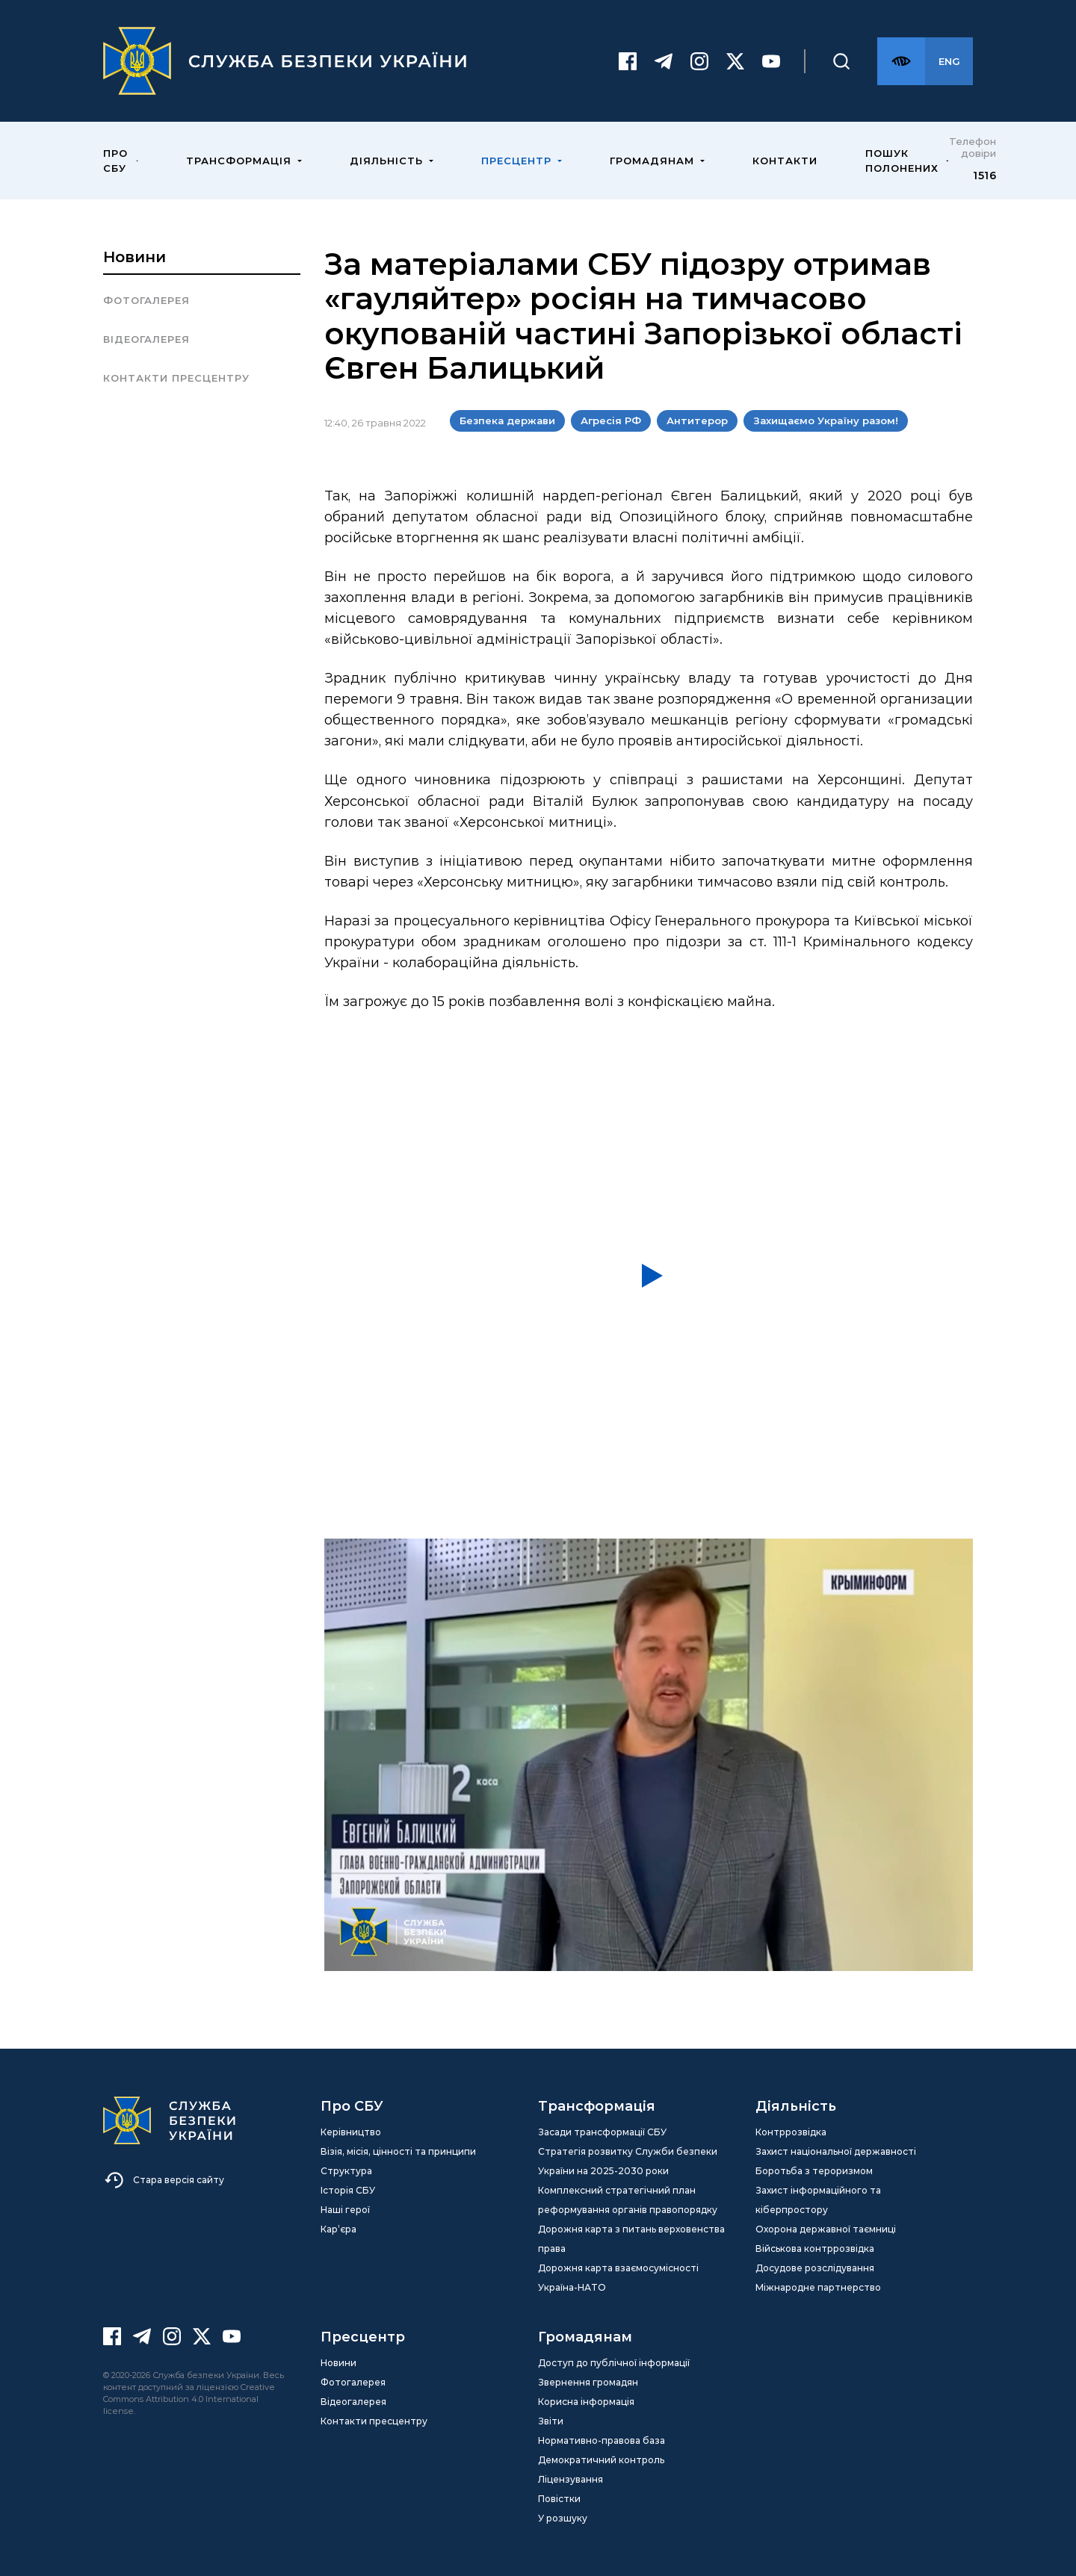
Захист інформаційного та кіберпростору (818, 2200)
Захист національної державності (835, 2151)
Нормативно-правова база (601, 2440)
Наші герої (345, 2209)
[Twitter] (735, 61)
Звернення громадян (588, 2382)
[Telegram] (663, 61)
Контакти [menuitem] (784, 161)
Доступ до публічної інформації (614, 2362)
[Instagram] (699, 61)
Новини (134, 257)
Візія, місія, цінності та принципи (398, 2151)
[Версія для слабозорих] (901, 61)
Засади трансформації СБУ (602, 2132)
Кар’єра (338, 2229)
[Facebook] (628, 61)
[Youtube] (771, 61)
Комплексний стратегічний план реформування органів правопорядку (627, 2200)
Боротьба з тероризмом (814, 2170)
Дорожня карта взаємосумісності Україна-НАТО (618, 2277)
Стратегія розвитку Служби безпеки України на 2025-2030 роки (627, 2161)
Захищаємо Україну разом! (825, 420)
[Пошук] (841, 61)
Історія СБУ (348, 2190)
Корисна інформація (586, 2401)
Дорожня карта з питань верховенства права (631, 2238)
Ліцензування (570, 2479)
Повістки (559, 2498)
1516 (984, 175)
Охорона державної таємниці (825, 2229)
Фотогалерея (146, 300)
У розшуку (562, 2518)
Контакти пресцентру (176, 378)
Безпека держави (507, 420)
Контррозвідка (790, 2132)
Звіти (550, 2421)
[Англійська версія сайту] (949, 61)
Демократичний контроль (601, 2459)
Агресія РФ (611, 420)
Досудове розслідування (814, 2268)
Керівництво (351, 2132)
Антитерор (697, 420)
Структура (346, 2170)
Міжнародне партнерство (818, 2287)
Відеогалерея (146, 339)
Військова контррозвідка (814, 2248)
